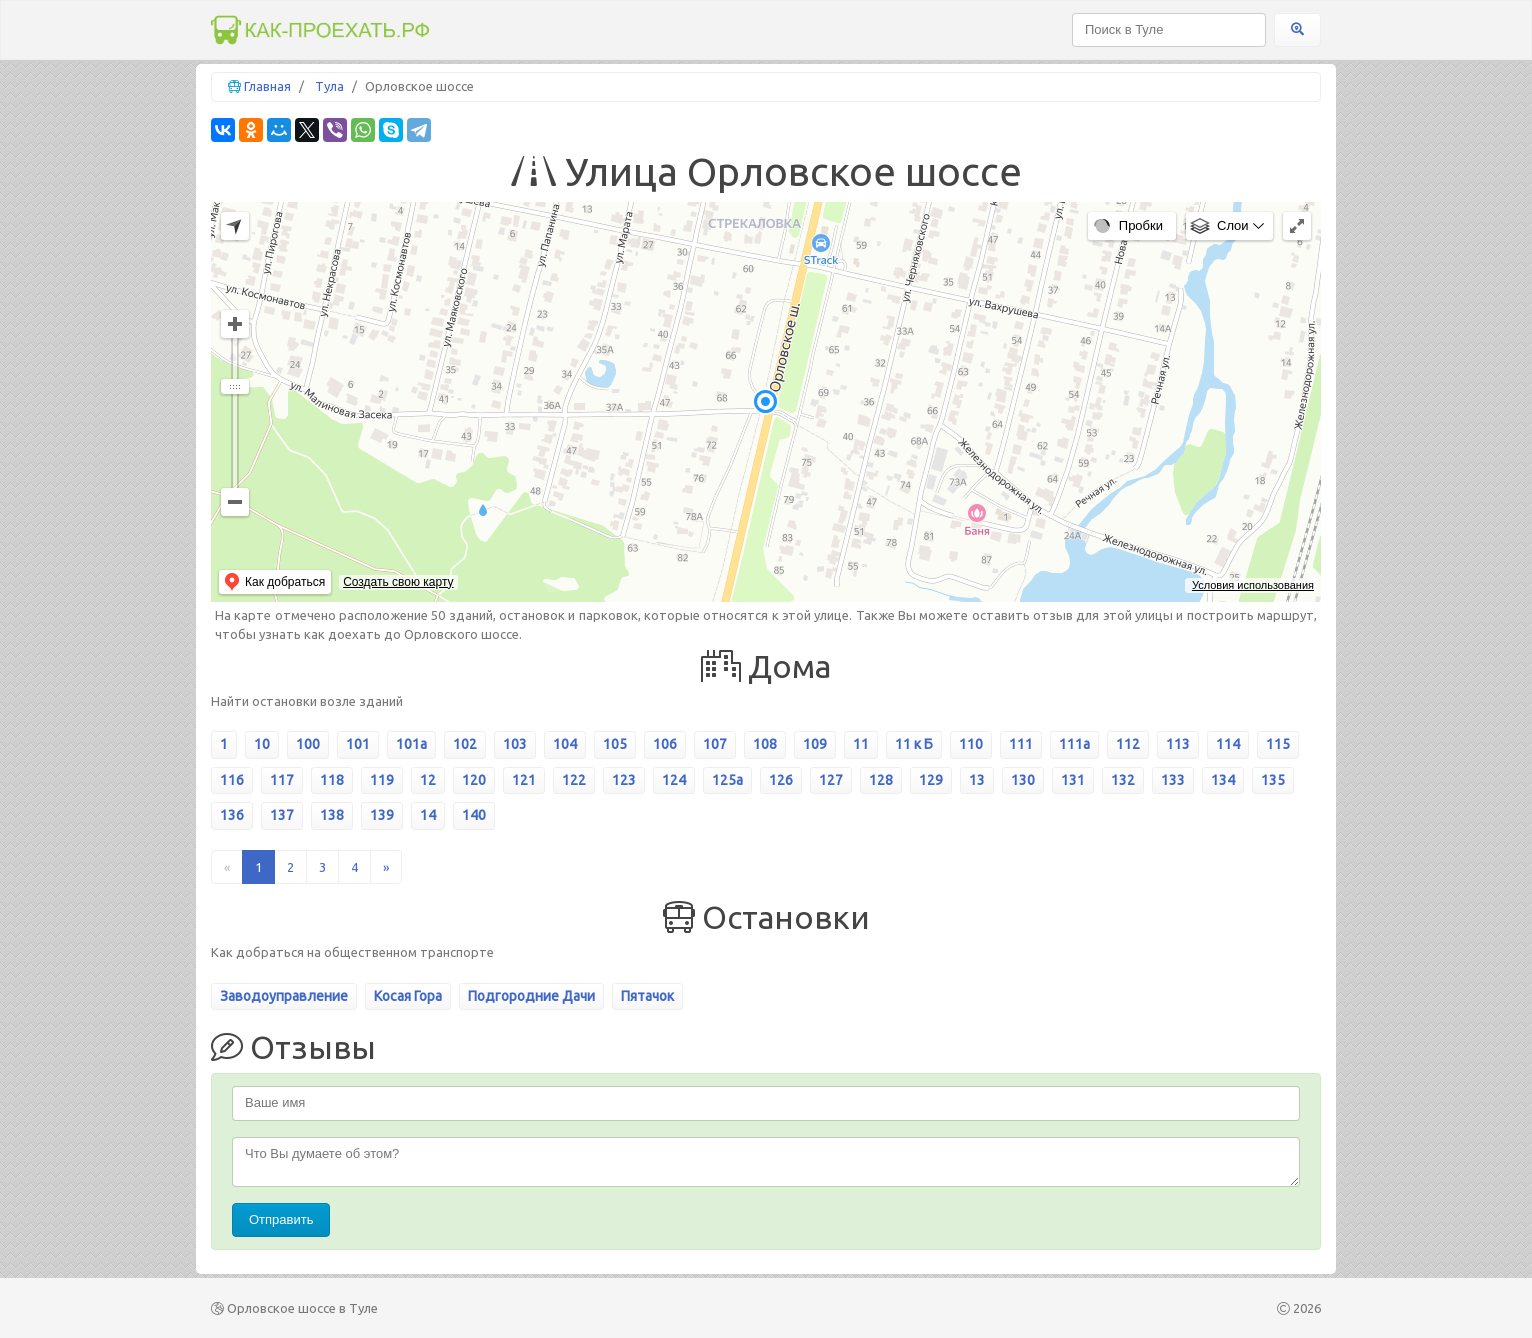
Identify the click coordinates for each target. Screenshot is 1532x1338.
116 (232, 780)
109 (815, 744)
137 (282, 815)
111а (1074, 744)
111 (1021, 744)
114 (1228, 744)
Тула (329, 86)
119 (382, 780)
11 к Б (914, 744)
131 (1073, 780)
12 (428, 780)
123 (624, 780)
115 (1278, 744)
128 (881, 780)
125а (727, 780)
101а (411, 744)
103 (515, 744)
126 (781, 780)
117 (282, 780)
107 (715, 744)
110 (971, 744)
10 (262, 744)
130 (1023, 780)
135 (1273, 780)
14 (428, 815)
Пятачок (647, 996)
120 (474, 780)
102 (465, 744)
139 (382, 815)
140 (474, 815)
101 (358, 744)
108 (765, 744)
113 (1178, 744)
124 (674, 780)
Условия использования (1253, 585)
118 (332, 780)
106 (665, 744)
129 (931, 780)
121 (524, 780)
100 (308, 744)
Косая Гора (408, 996)
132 (1123, 780)
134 (1223, 780)
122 (574, 780)
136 (232, 815)
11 (861, 744)
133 (1173, 780)
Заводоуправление (284, 996)
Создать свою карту (398, 582)
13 (977, 780)
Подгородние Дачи (531, 996)
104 (565, 744)
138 (332, 815)
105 (615, 744)
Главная (267, 86)
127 (831, 780)
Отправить (281, 1219)
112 (1128, 744)
